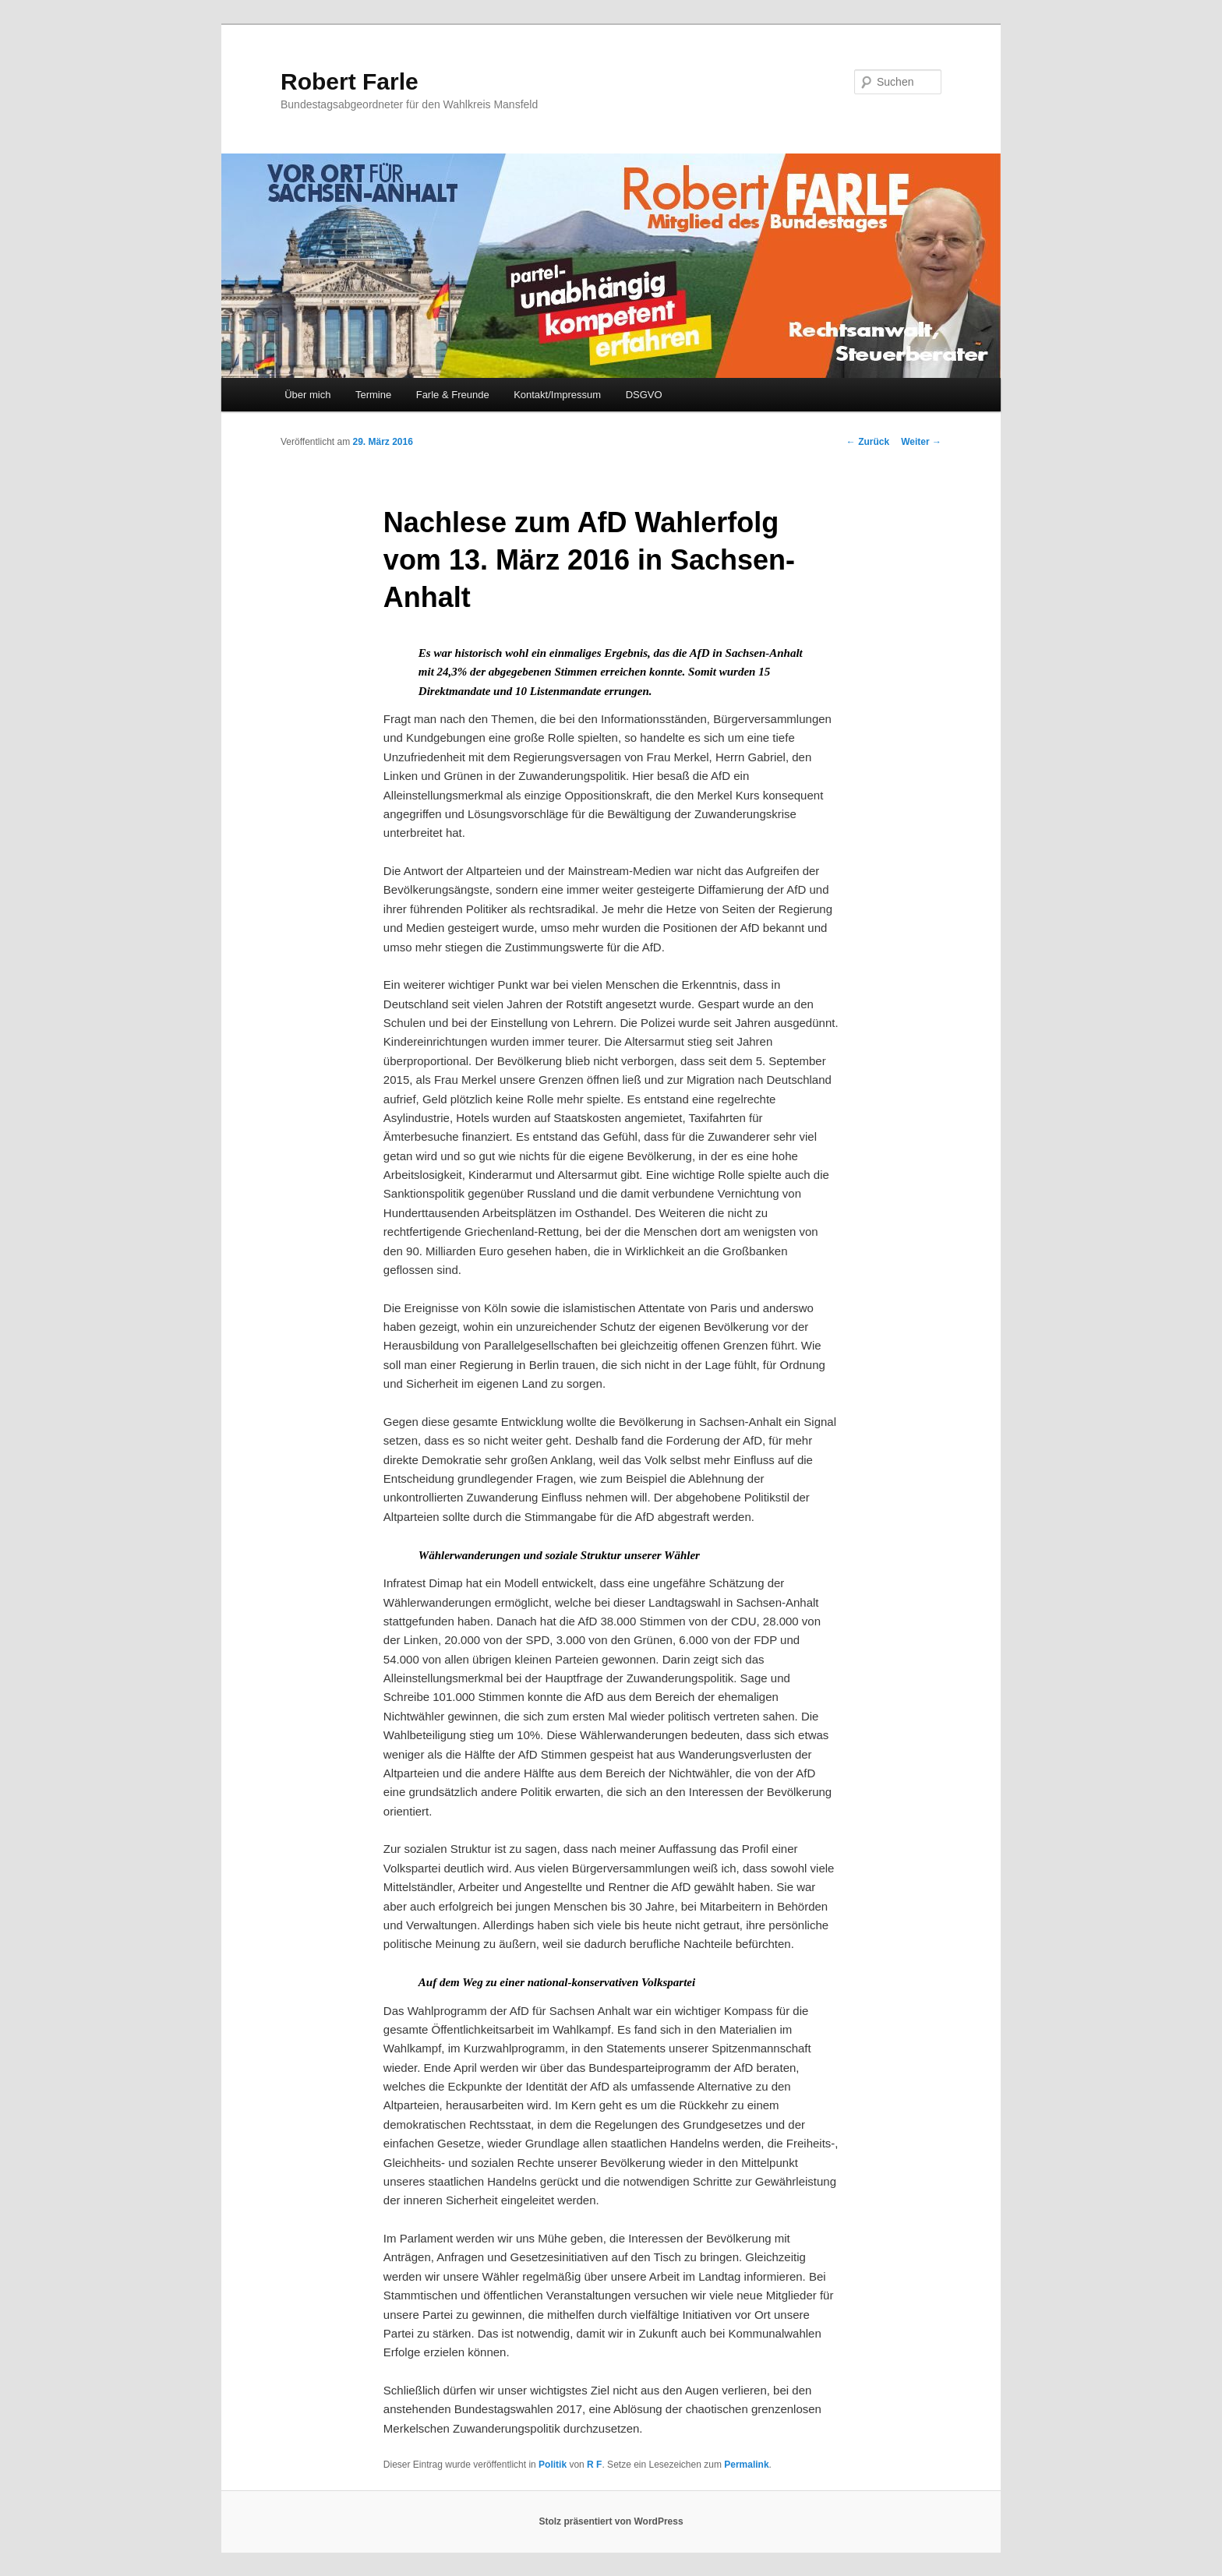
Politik (553, 2464)
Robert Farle (350, 81)
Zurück (867, 441)
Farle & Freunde (452, 395)
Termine (373, 395)
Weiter (921, 441)
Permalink (746, 2464)
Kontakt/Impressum (557, 395)
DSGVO (644, 395)
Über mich (307, 395)
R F (594, 2464)
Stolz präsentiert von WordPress (611, 2521)
